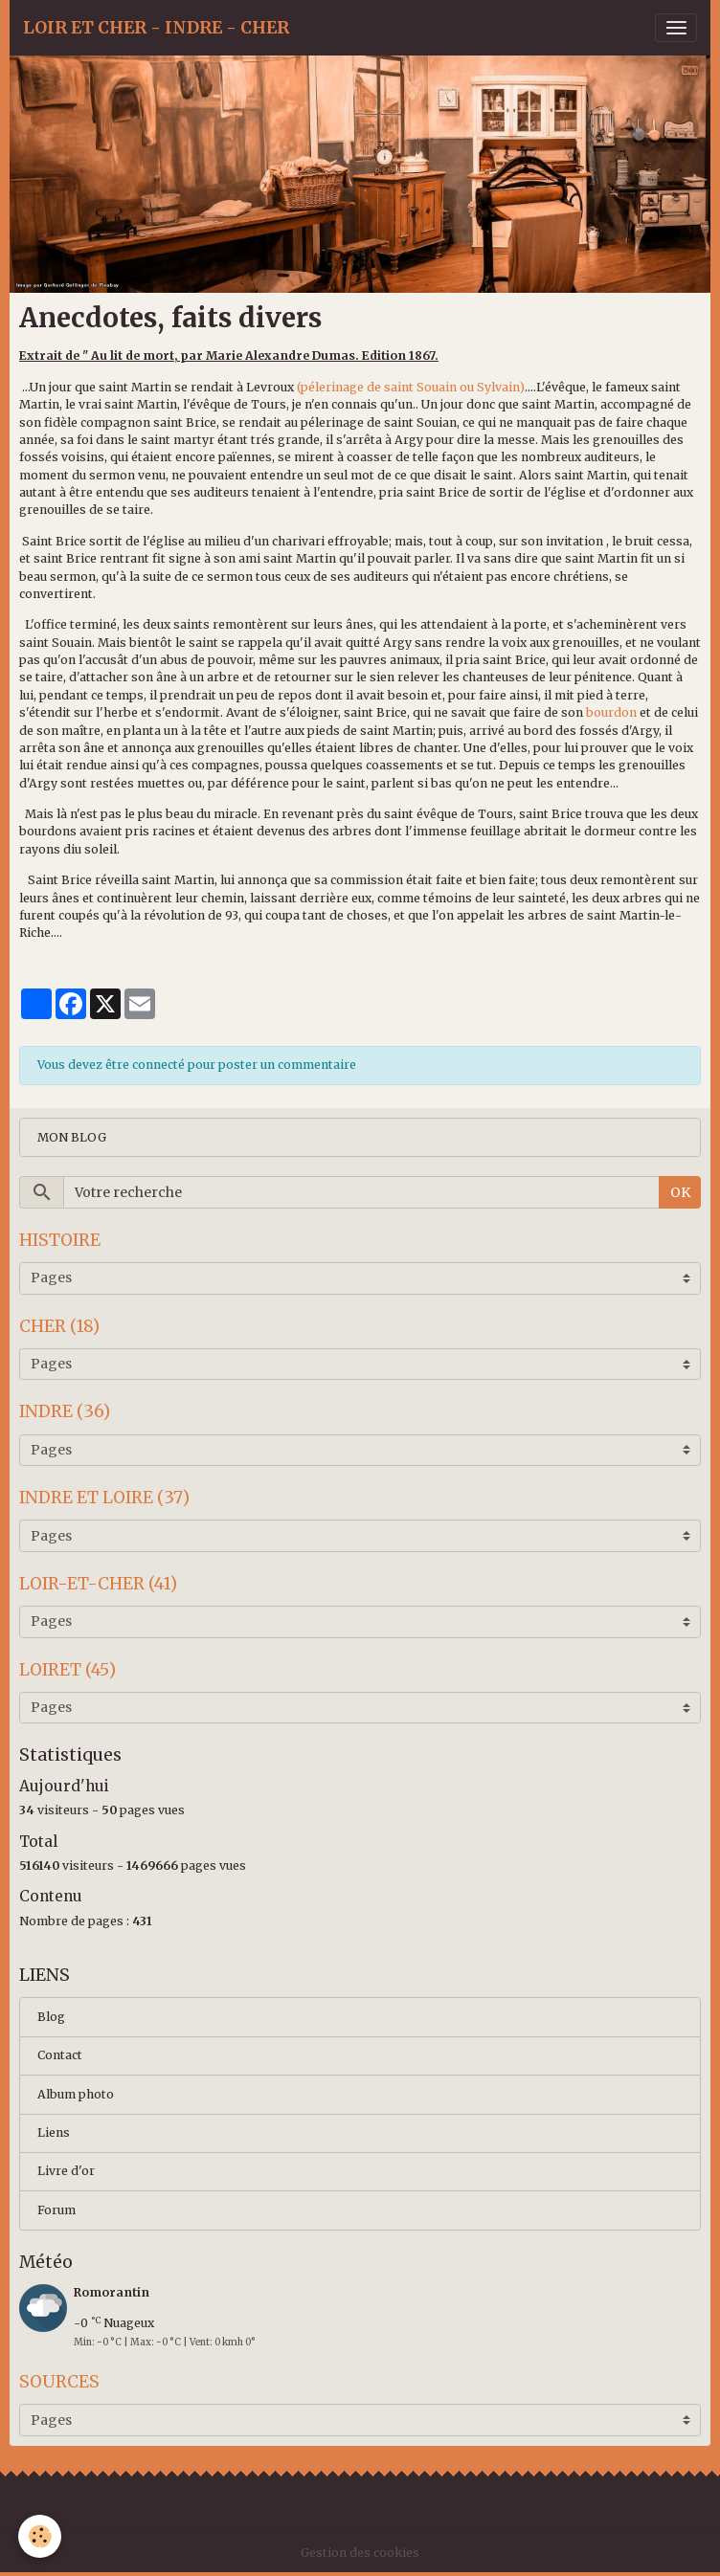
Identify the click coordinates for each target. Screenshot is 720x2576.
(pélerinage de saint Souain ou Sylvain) (411, 387)
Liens (53, 2132)
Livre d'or (66, 2171)
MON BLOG (71, 1137)
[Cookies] (40, 2536)
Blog (51, 2017)
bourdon (610, 712)
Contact (59, 2055)
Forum (56, 2210)
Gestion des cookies (360, 2552)
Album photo (75, 2094)
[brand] (156, 27)
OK (680, 1192)
